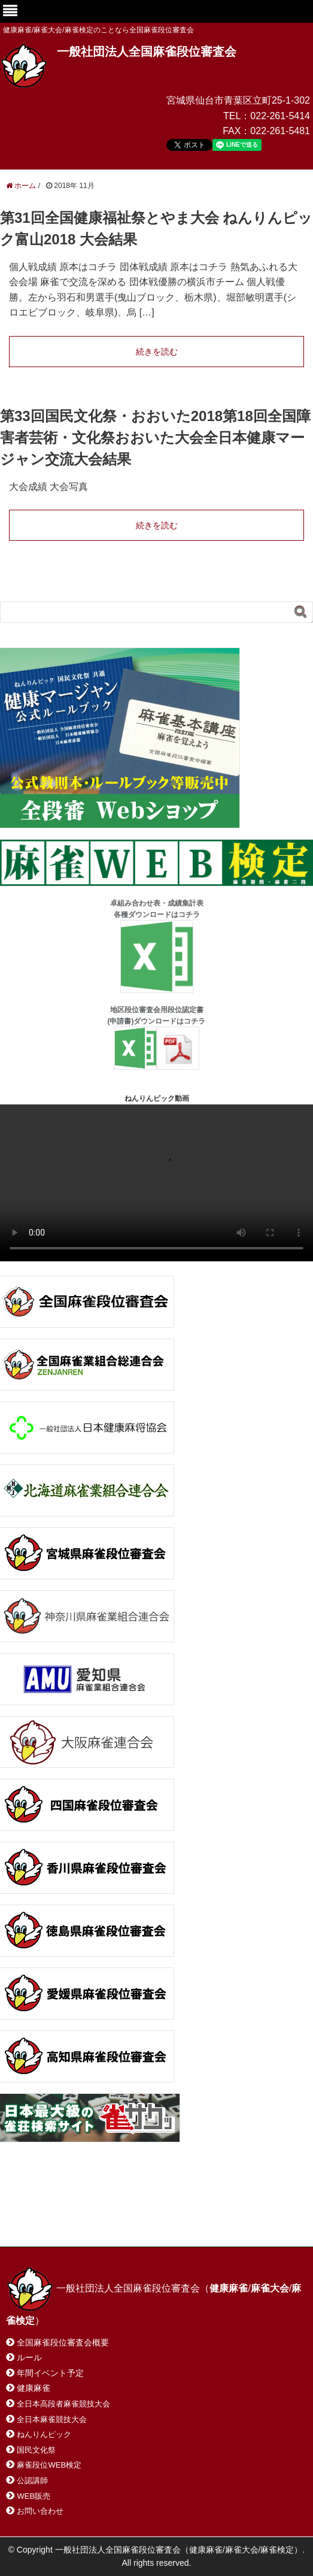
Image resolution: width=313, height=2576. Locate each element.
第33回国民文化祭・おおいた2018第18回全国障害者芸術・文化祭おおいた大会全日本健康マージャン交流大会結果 (155, 437)
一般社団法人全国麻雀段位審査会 (146, 51)
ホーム (35, 2209)
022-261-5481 (280, 131)
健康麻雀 (33, 2388)
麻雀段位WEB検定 (49, 2464)
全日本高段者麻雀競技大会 (63, 2403)
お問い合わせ (101, 2209)
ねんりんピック (44, 2434)
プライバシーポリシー (62, 2221)
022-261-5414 (280, 116)
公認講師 (32, 2480)
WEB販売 (33, 2496)
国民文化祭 (36, 2449)
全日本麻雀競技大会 (52, 2419)
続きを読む (157, 351)
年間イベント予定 (50, 2373)
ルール (29, 2357)
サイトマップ (179, 2209)
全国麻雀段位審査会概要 (63, 2342)
